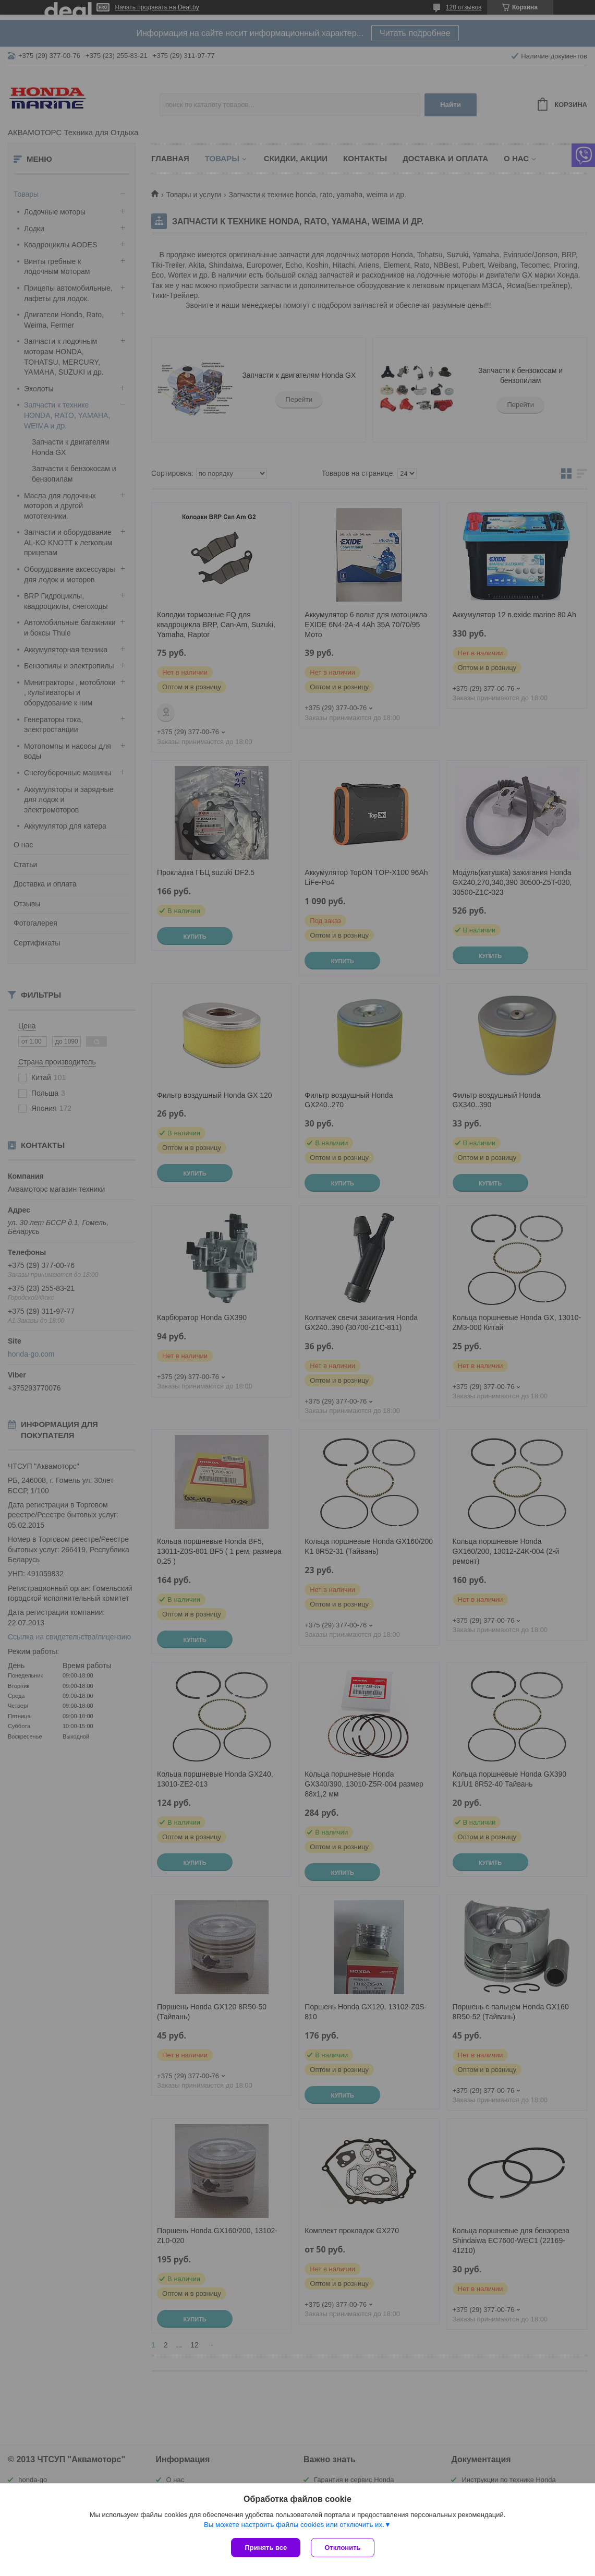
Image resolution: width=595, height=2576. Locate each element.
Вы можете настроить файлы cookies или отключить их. (294, 2525)
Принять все (266, 2547)
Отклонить (342, 2547)
